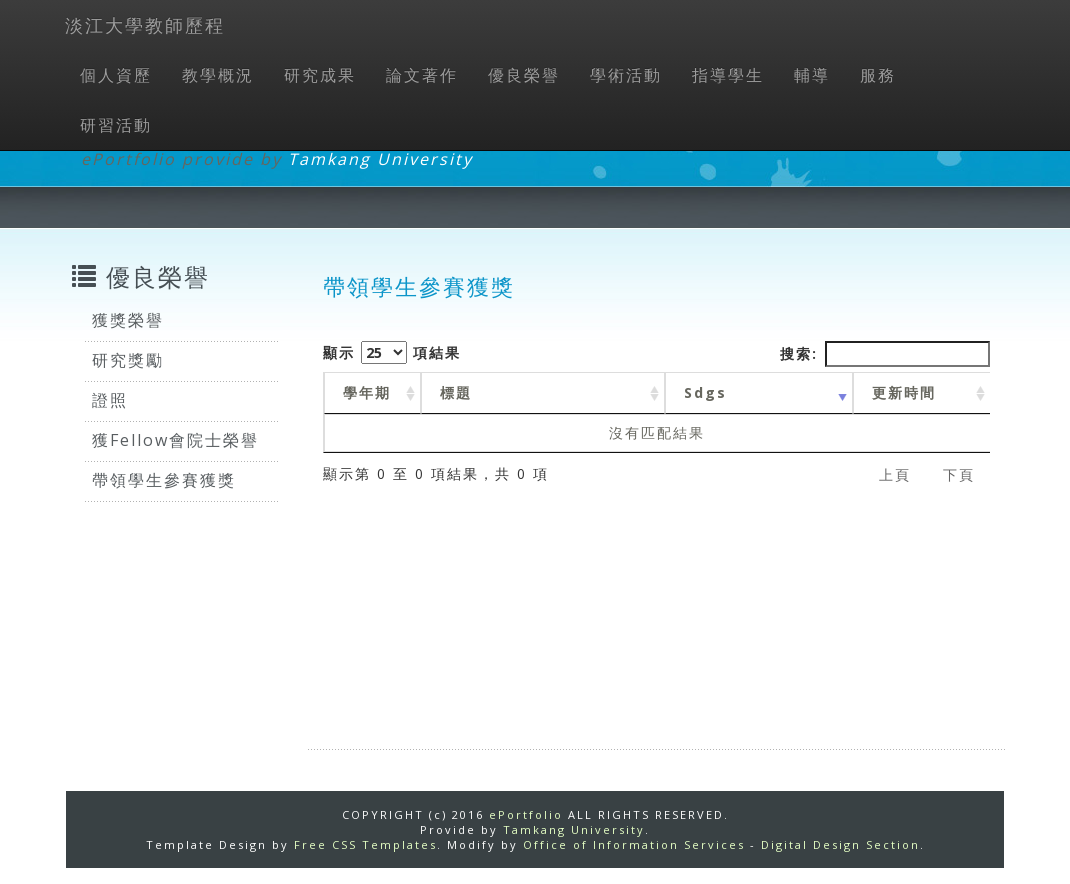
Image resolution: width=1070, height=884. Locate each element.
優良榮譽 (524, 75)
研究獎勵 (128, 360)
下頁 (959, 474)
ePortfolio (526, 814)
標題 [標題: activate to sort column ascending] (456, 392)
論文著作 (422, 75)
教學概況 (218, 75)
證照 (110, 400)
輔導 (812, 75)
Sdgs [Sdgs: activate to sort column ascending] (705, 392)
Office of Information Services (634, 844)
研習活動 (116, 125)
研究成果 (320, 75)
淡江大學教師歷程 (145, 25)
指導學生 (728, 75)
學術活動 (626, 75)
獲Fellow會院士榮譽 (175, 440)
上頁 (895, 474)
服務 (878, 75)
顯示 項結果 (392, 352)
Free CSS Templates (365, 844)
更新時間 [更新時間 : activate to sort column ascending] (904, 392)
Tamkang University (380, 159)
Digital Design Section (840, 844)
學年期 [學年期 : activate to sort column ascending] (367, 392)
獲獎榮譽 (128, 320)
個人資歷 (116, 75)
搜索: (885, 354)
